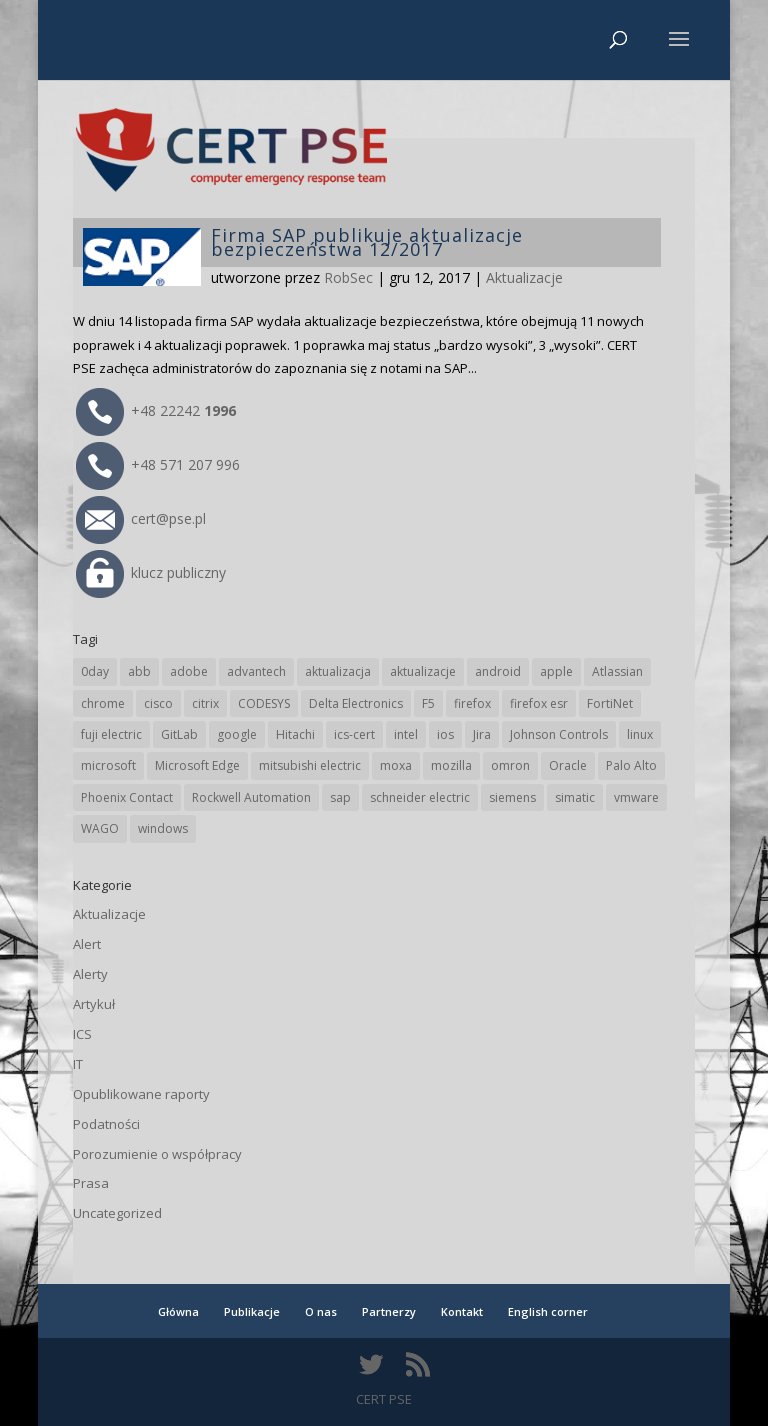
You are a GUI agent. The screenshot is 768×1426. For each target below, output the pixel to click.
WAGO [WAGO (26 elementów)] (100, 828)
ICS (82, 1034)
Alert (87, 944)
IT (78, 1064)
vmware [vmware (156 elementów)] (636, 797)
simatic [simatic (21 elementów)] (575, 797)
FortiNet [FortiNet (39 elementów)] (610, 703)
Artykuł (94, 1004)
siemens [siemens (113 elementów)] (512, 797)
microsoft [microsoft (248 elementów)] (108, 765)
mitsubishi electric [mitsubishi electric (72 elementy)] (310, 765)
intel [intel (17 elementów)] (406, 734)
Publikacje (252, 1311)
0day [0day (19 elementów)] (95, 671)
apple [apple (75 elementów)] (556, 671)
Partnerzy (389, 1311)
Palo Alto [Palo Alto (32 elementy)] (631, 765)
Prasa (91, 1183)
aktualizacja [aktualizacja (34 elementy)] (338, 671)
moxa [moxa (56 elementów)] (396, 765)
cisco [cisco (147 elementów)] (158, 703)
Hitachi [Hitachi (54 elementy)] (295, 734)
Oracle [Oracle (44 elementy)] (568, 765)
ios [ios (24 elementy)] (445, 734)
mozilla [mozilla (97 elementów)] (451, 765)
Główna (178, 1311)
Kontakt (462, 1311)
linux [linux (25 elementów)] (640, 734)
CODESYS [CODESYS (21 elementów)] (264, 703)
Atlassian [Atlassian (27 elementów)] (617, 671)
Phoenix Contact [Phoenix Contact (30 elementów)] (127, 797)
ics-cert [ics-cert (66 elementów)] (354, 734)
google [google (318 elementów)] (237, 734)
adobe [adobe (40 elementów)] (189, 671)
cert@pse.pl (141, 518)
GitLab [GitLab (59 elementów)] (179, 734)
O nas (321, 1311)
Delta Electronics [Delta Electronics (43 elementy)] (356, 703)
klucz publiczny (151, 572)
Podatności (106, 1124)
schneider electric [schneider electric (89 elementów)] (420, 797)
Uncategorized (117, 1213)
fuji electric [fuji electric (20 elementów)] (111, 734)
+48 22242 (156, 410)
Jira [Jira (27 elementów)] (482, 734)
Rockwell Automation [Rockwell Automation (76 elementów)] (251, 797)
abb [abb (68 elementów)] (139, 671)
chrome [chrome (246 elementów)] (103, 703)
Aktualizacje (524, 277)
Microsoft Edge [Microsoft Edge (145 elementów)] (197, 765)
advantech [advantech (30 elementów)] (256, 671)
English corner (548, 1311)
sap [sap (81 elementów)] (340, 797)
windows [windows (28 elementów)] (163, 828)
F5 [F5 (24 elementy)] (428, 703)
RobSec (348, 277)
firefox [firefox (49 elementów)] (472, 703)
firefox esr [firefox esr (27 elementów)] (539, 703)
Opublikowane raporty (141, 1094)
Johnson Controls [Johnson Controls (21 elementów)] (559, 734)
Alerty (90, 974)
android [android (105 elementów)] (498, 671)
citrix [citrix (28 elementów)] (205, 703)
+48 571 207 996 (158, 464)
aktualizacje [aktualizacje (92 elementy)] (423, 671)
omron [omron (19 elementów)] (510, 765)
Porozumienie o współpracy (157, 1154)
